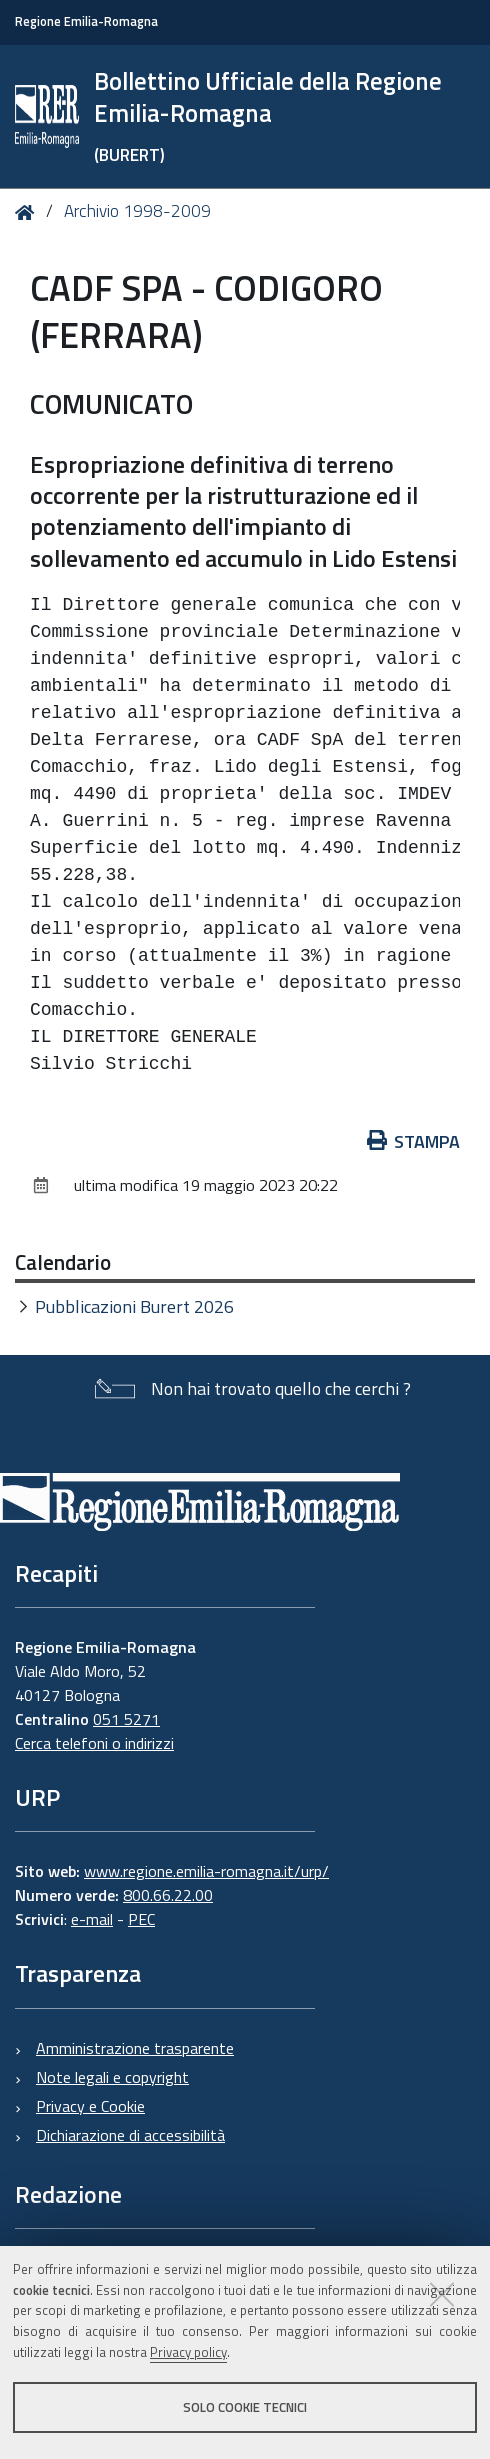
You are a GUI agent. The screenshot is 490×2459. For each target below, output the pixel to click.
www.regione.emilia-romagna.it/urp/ (206, 1871)
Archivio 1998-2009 (137, 211)
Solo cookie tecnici (245, 2407)
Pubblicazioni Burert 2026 (134, 1306)
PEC (141, 1919)
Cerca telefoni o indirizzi (94, 1743)
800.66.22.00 (168, 1895)
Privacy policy (188, 2352)
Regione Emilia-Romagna (86, 21)
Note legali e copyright (112, 2077)
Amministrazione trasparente (135, 2048)
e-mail (92, 1919)
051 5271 (126, 1719)
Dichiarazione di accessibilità (130, 2135)
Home (28, 212)
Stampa (414, 1141)
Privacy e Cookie (90, 2106)
